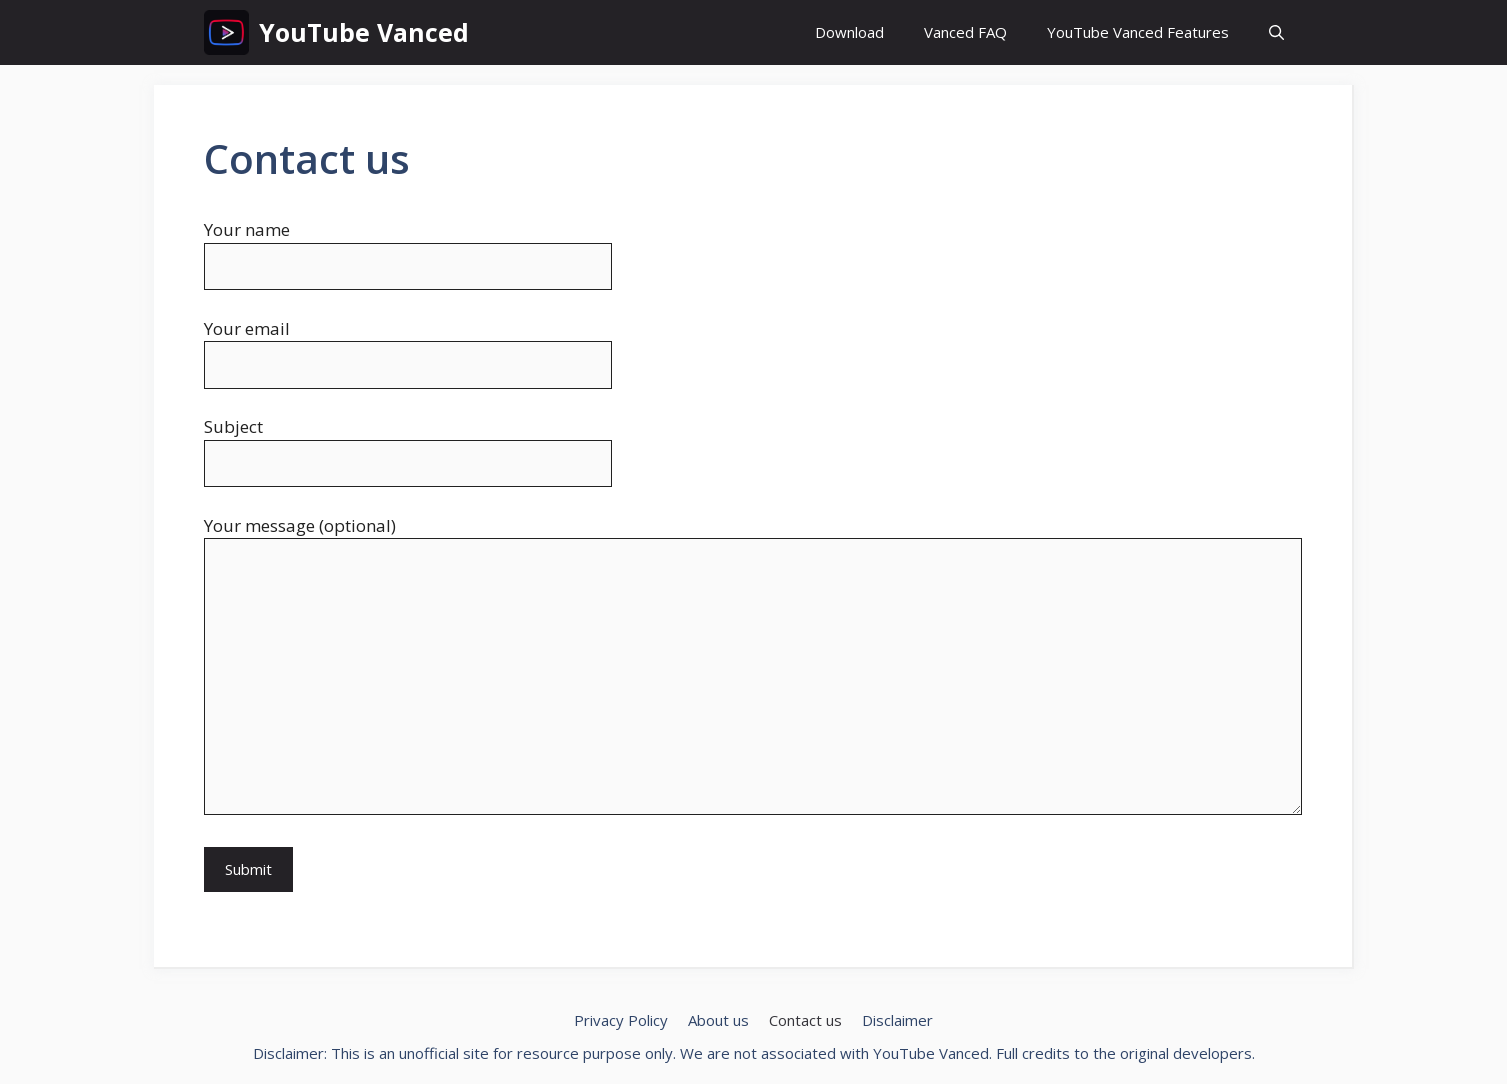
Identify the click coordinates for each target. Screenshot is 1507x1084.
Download (849, 32)
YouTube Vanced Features (1138, 32)
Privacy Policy (621, 1020)
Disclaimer (897, 1020)
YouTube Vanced (364, 32)
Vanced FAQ (965, 32)
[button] (1276, 32)
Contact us (805, 1020)
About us (718, 1020)
